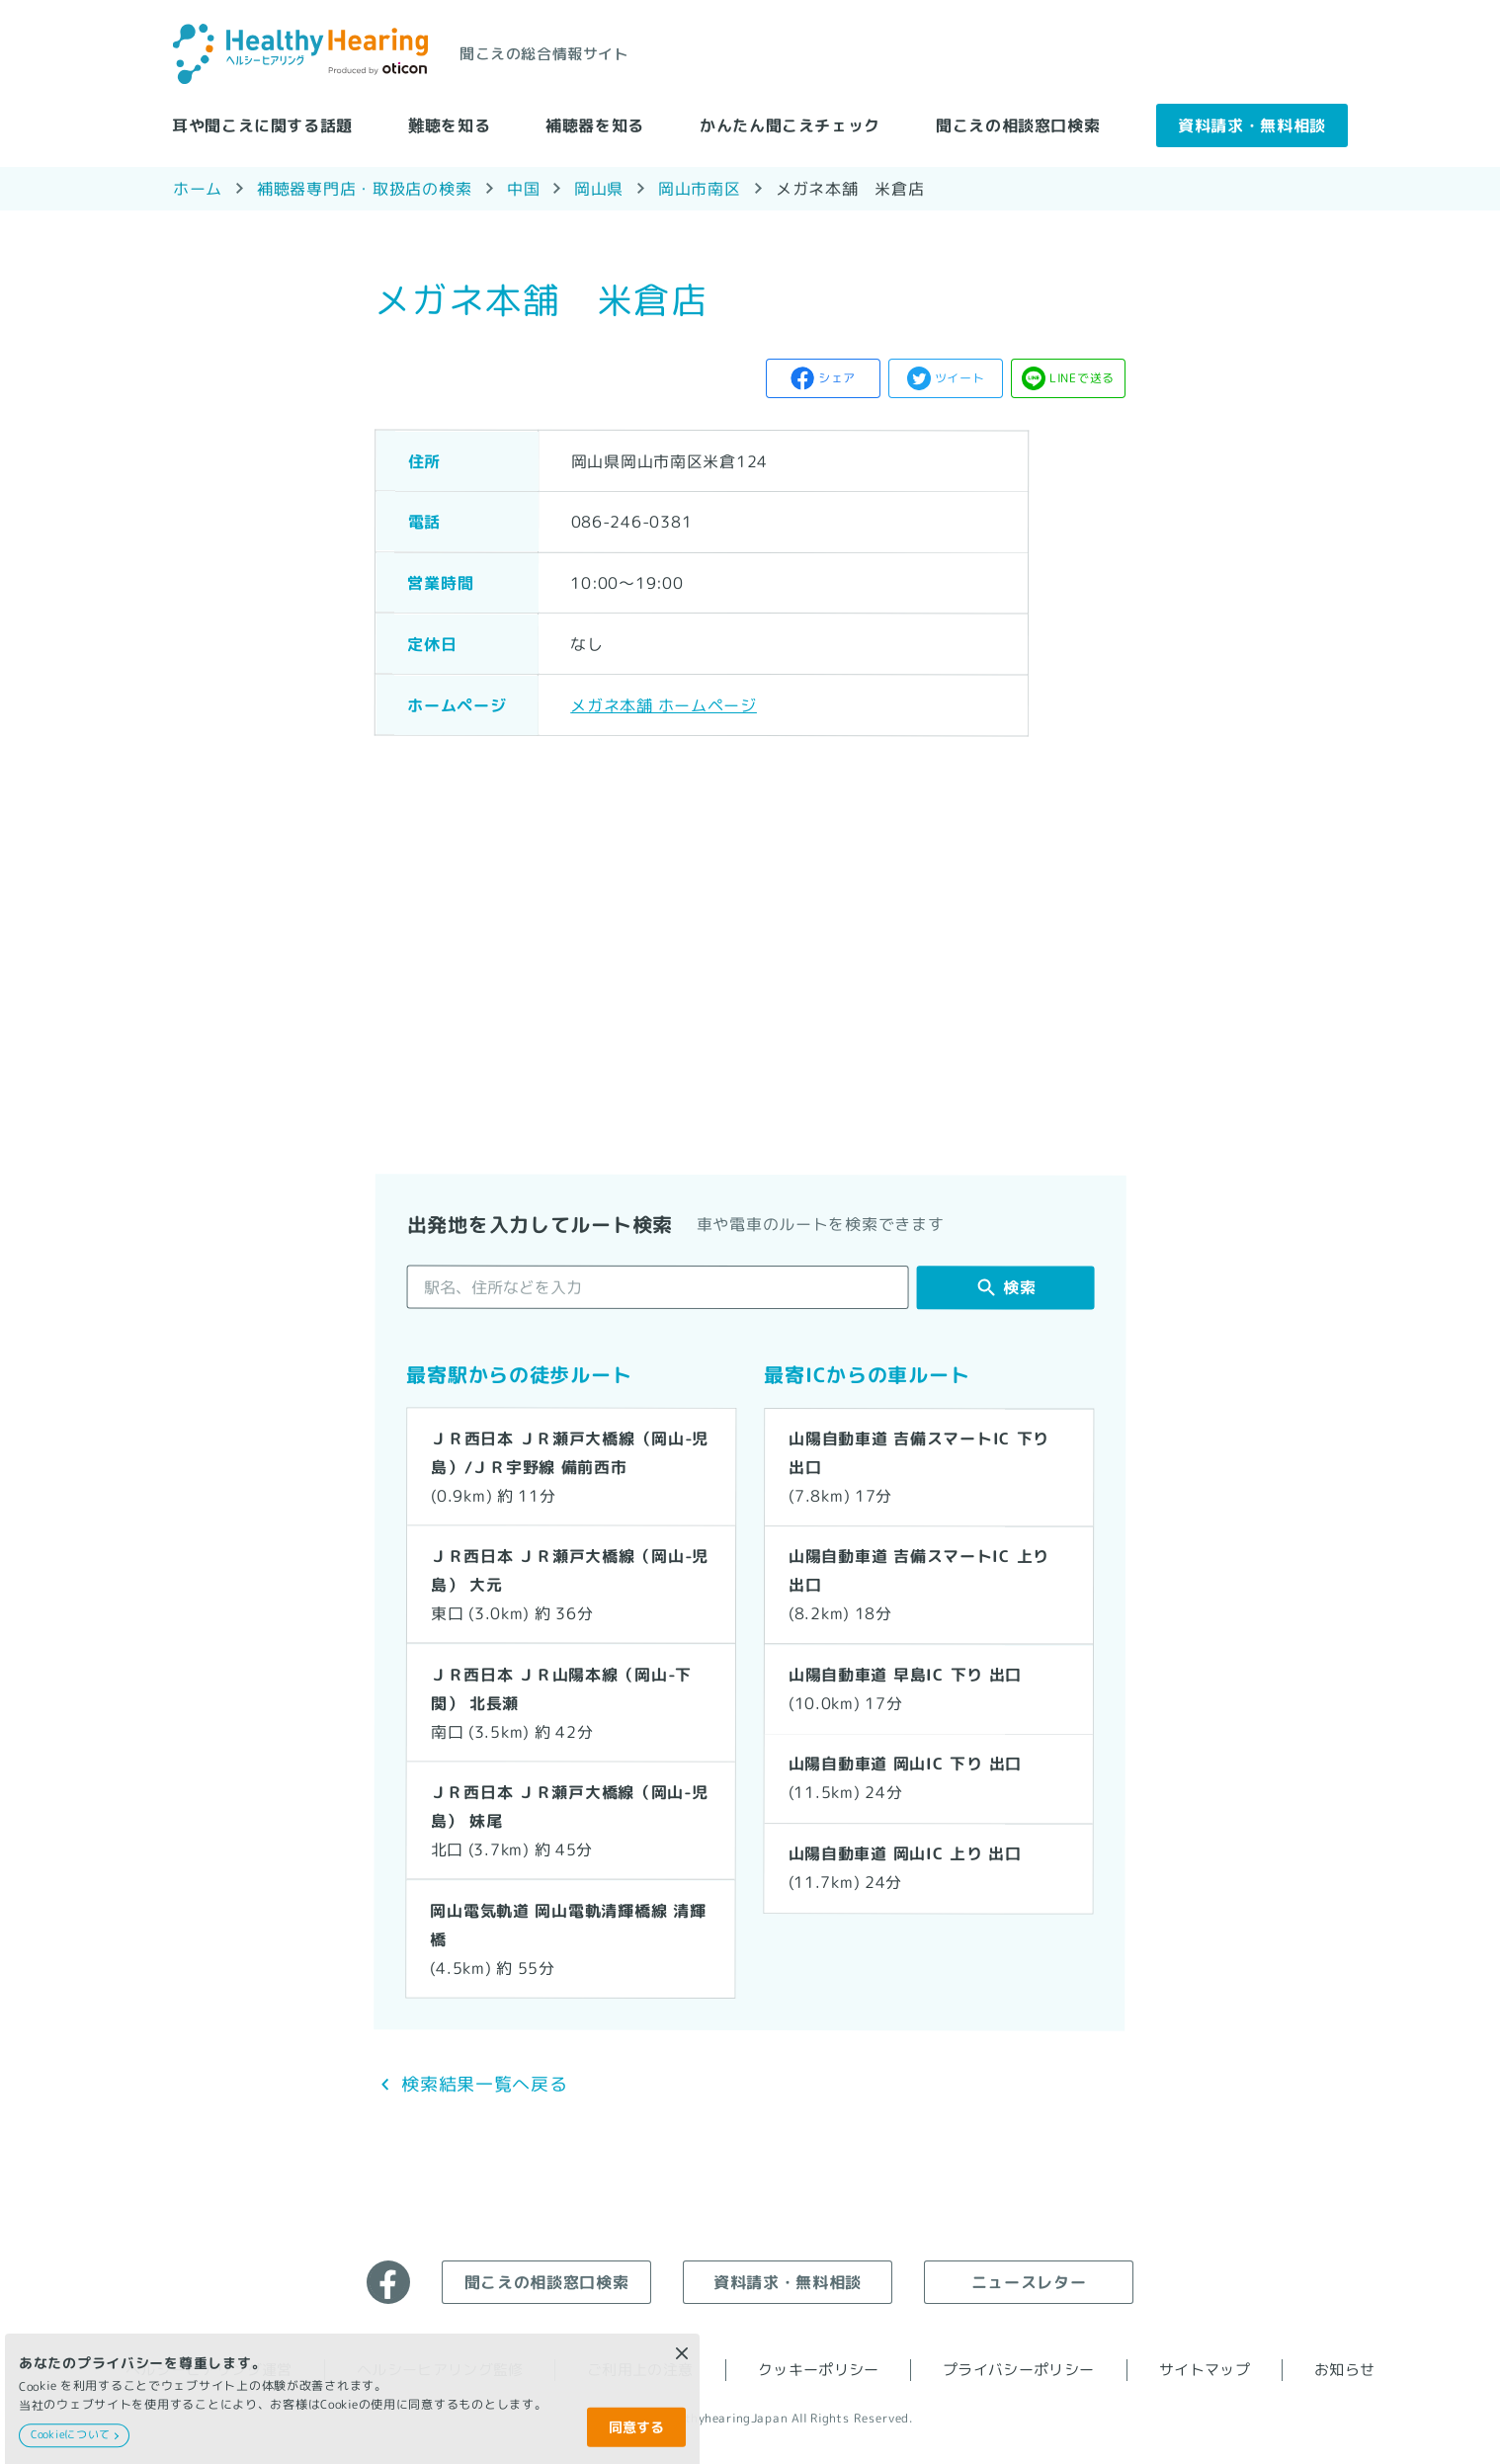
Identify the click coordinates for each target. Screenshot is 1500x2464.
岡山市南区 (699, 188)
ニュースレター (1029, 2281)
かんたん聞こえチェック (790, 124)
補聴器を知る (594, 124)
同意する (636, 2427)
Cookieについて (71, 2434)
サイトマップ (1204, 2369)
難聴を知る (449, 124)
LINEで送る (1082, 378)
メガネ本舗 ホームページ (663, 704)
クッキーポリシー (818, 2369)
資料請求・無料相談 (1252, 124)
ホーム (197, 188)
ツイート (960, 378)
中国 (523, 189)
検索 (1019, 1287)
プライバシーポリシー (1018, 2369)
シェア (837, 378)
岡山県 (599, 188)
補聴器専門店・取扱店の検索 (364, 188)
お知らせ (1344, 2369)
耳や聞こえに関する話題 (262, 124)
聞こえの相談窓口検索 (1018, 124)
